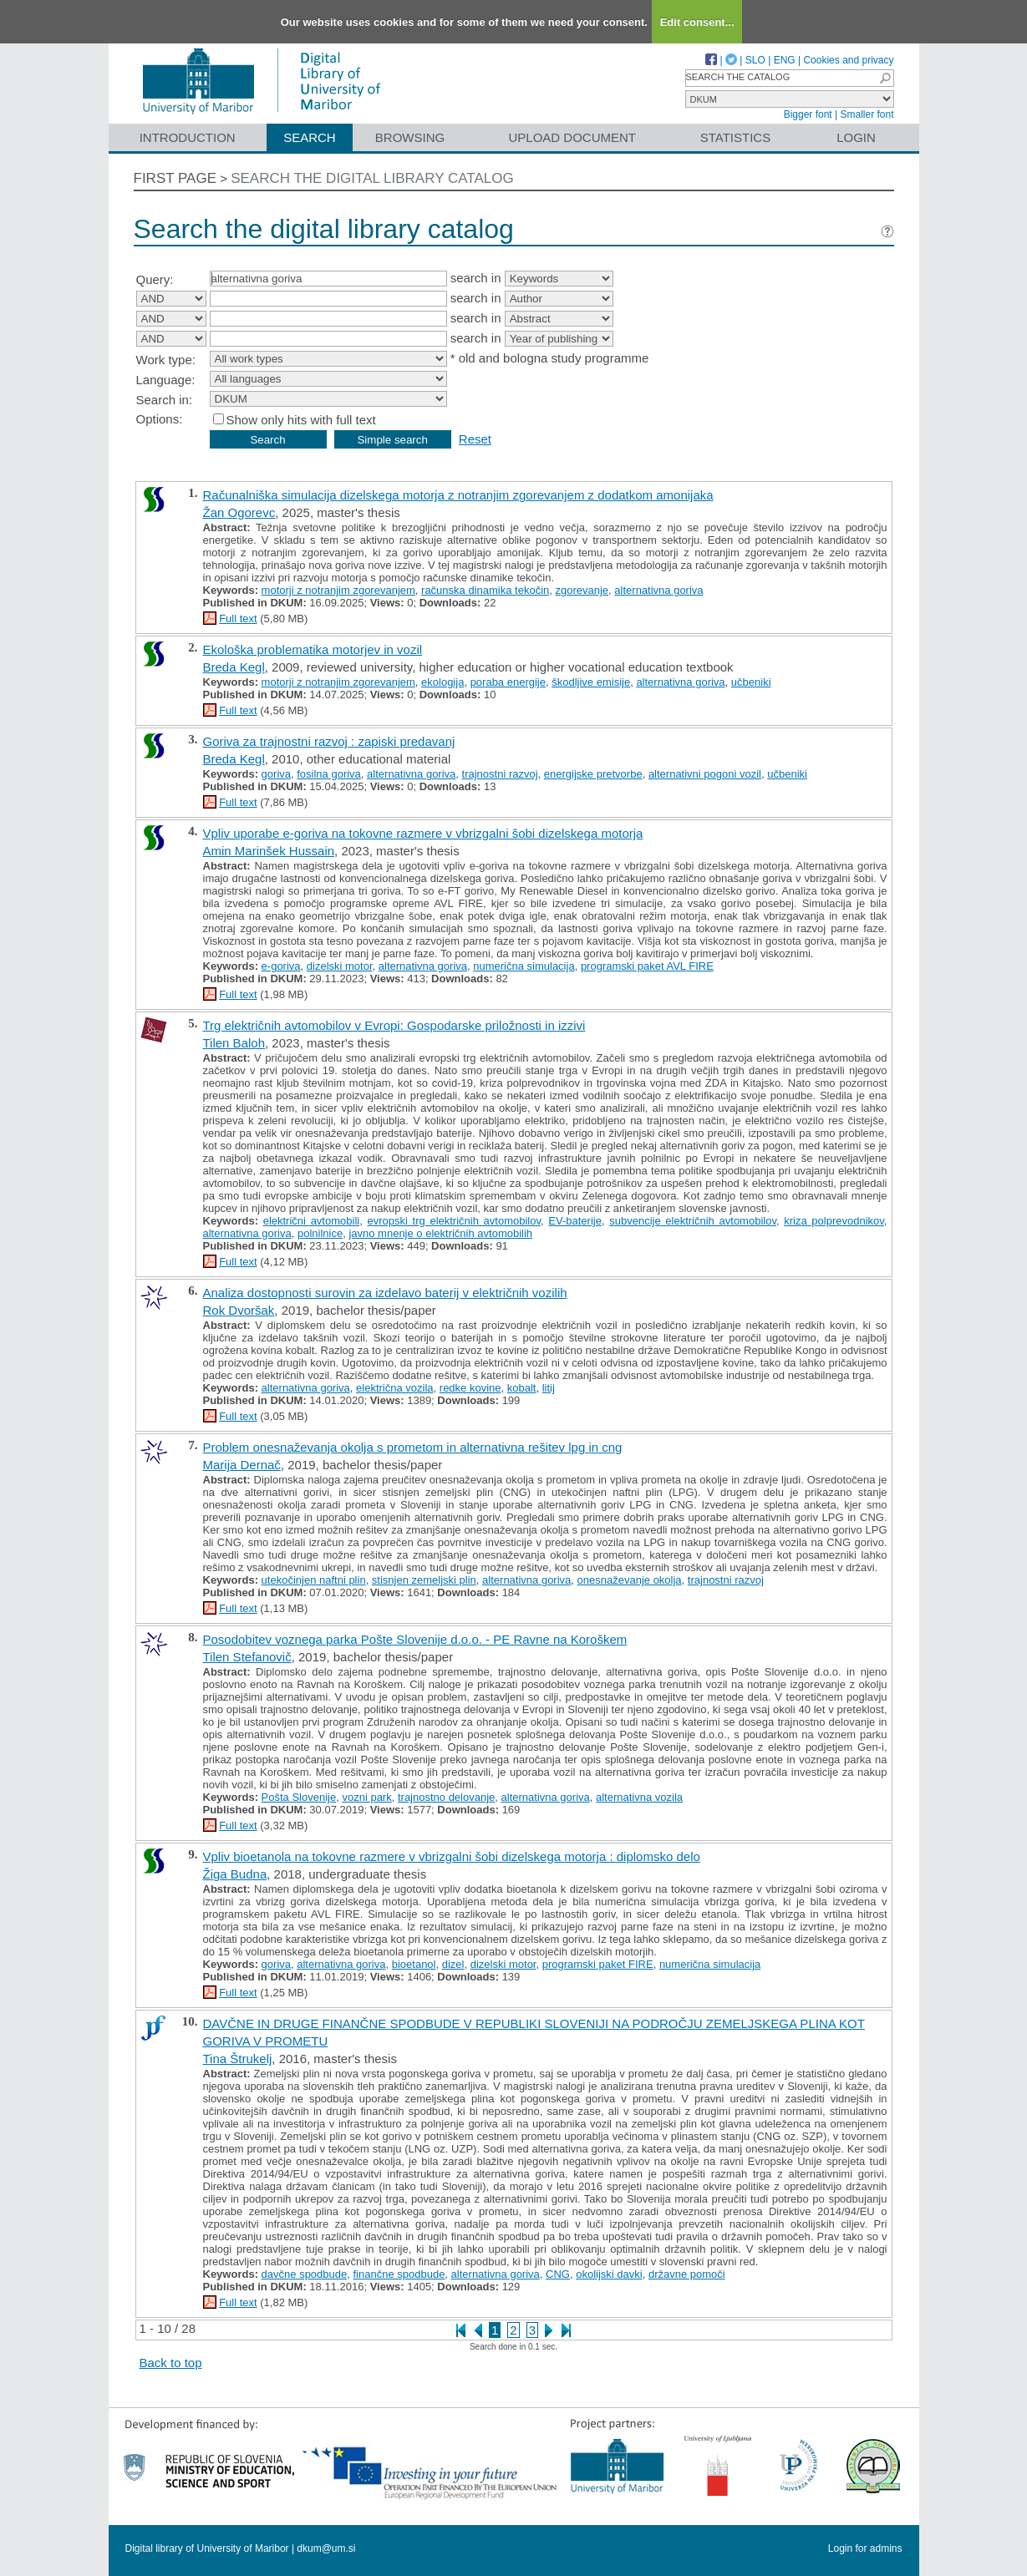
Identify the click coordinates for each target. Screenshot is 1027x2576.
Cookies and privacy (848, 60)
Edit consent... (697, 22)
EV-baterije (575, 1220)
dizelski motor (340, 966)
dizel (453, 1964)
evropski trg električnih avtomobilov (454, 1220)
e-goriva (281, 966)
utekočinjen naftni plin (314, 1580)
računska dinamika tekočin (485, 590)
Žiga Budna (235, 1874)
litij (548, 1388)
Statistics (735, 137)
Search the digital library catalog (372, 178)
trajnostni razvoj (500, 774)
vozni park (366, 1797)
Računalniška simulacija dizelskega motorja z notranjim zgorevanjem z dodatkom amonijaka (458, 495)
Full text (238, 618)
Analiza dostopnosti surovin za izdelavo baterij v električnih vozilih (385, 1292)
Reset (475, 439)
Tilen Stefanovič (247, 1657)
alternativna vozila (639, 1797)
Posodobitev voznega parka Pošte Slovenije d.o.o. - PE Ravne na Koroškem (415, 1639)
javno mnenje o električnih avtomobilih (440, 1233)
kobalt (521, 1388)
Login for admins (865, 2548)
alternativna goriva (658, 590)
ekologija (442, 682)
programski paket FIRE (597, 1964)
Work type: (166, 359)
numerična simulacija (523, 966)
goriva (276, 774)
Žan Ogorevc (239, 512)
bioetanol (414, 1964)
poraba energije (508, 682)
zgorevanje (582, 590)
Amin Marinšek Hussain (269, 851)
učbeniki (751, 682)
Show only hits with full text (301, 420)
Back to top (171, 2362)
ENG (785, 60)
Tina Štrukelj (237, 2058)
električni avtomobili (311, 1220)
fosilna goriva (329, 774)
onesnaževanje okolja (629, 1580)
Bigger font (808, 114)
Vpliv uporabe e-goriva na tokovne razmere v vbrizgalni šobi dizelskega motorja (423, 833)
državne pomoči (686, 2274)
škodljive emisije (591, 682)
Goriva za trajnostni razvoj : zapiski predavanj (329, 741)
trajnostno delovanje (446, 1797)
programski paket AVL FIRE (647, 966)
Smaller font (866, 114)
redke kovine (470, 1388)
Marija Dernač (242, 1465)
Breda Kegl (234, 667)
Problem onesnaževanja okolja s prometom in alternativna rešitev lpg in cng (413, 1447)
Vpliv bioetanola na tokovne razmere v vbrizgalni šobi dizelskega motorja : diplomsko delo (451, 1856)
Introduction (188, 137)
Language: (166, 380)
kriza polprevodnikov (834, 1220)
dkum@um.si (326, 2548)
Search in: (164, 400)
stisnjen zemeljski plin (424, 1580)
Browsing (410, 137)
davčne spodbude (305, 2274)
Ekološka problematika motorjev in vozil (313, 649)
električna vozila (395, 1388)
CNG (558, 2274)
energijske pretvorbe (593, 774)
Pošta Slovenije (299, 1797)
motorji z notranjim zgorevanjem (338, 590)
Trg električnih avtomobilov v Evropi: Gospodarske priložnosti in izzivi (394, 1025)
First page (175, 178)
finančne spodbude (399, 2274)
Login (856, 137)
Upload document (573, 137)
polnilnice (320, 1233)
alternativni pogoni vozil (704, 774)
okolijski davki (609, 2274)
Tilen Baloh (234, 1043)
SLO (755, 60)
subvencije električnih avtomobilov (692, 1220)
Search (309, 137)
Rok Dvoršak (239, 1310)
